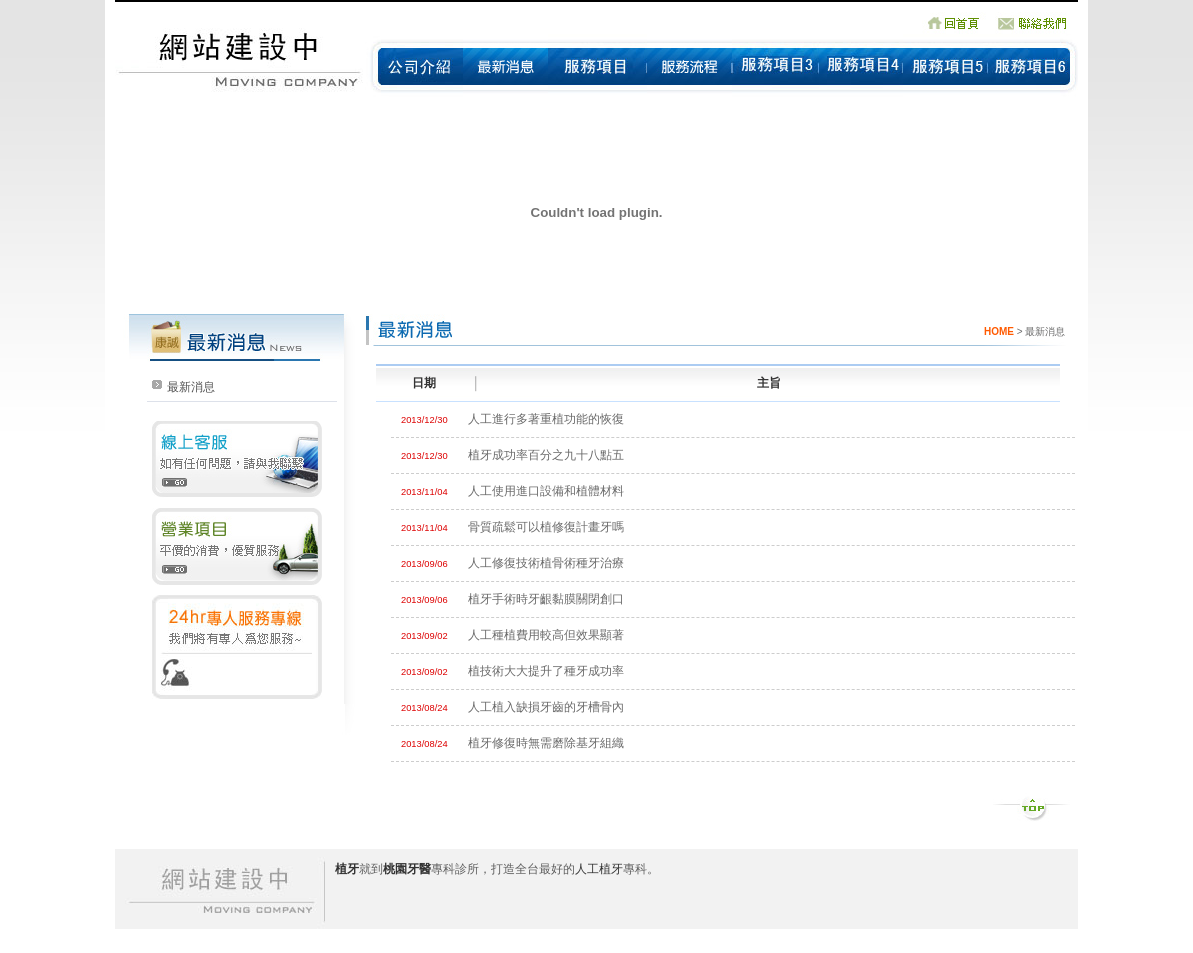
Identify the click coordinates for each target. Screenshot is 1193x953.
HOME (999, 331)
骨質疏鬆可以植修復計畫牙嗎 (546, 527)
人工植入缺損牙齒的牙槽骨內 (546, 707)
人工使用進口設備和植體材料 (546, 491)
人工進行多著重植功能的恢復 (546, 419)
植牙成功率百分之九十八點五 (546, 455)
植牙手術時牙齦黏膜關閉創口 (546, 599)
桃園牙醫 (407, 869)
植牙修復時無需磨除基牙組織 (546, 743)
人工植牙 (599, 869)
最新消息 (191, 387)
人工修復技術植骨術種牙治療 (546, 563)
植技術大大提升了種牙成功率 (546, 671)
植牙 (347, 869)
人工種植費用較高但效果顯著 (546, 635)
